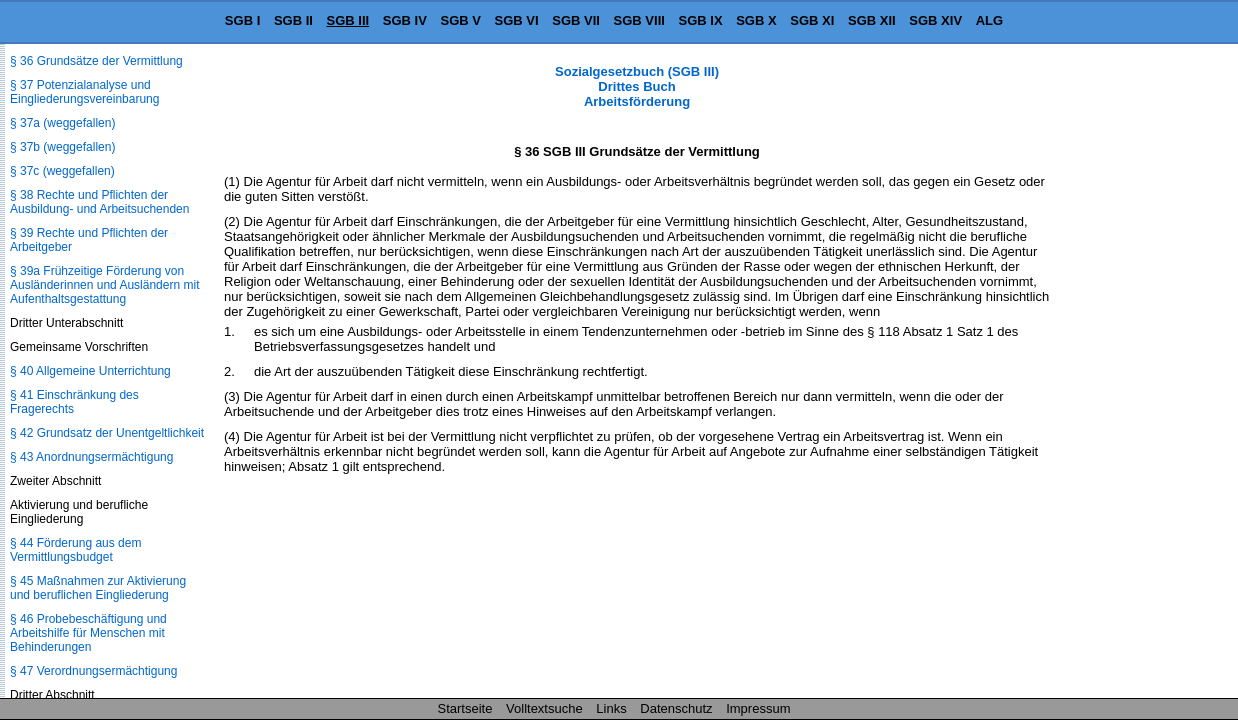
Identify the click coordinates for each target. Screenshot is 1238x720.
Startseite (465, 708)
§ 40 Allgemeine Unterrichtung (90, 371)
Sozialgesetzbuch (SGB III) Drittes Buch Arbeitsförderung (637, 86)
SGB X (756, 20)
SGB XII (872, 20)
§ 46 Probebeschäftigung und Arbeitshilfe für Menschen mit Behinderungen (88, 633)
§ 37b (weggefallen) (62, 147)
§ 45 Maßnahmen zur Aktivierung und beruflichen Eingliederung (98, 588)
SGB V (460, 20)
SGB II (293, 20)
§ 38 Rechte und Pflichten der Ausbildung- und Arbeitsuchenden (99, 202)
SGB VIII (639, 20)
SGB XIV (935, 20)
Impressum (758, 708)
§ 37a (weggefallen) (62, 123)
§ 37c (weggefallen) (62, 171)
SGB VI (517, 20)
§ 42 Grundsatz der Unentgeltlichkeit (107, 433)
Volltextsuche (544, 708)
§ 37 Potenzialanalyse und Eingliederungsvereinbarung (84, 92)
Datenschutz (676, 708)
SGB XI (812, 20)
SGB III (348, 20)
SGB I (242, 20)
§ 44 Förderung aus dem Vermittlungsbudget (75, 550)
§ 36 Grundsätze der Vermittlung (96, 61)
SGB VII (576, 20)
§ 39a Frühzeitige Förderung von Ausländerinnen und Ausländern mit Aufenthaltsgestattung (104, 285)
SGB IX (701, 20)
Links (611, 708)
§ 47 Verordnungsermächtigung (93, 671)
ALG (989, 20)
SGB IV (405, 20)
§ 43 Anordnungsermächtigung (91, 457)
